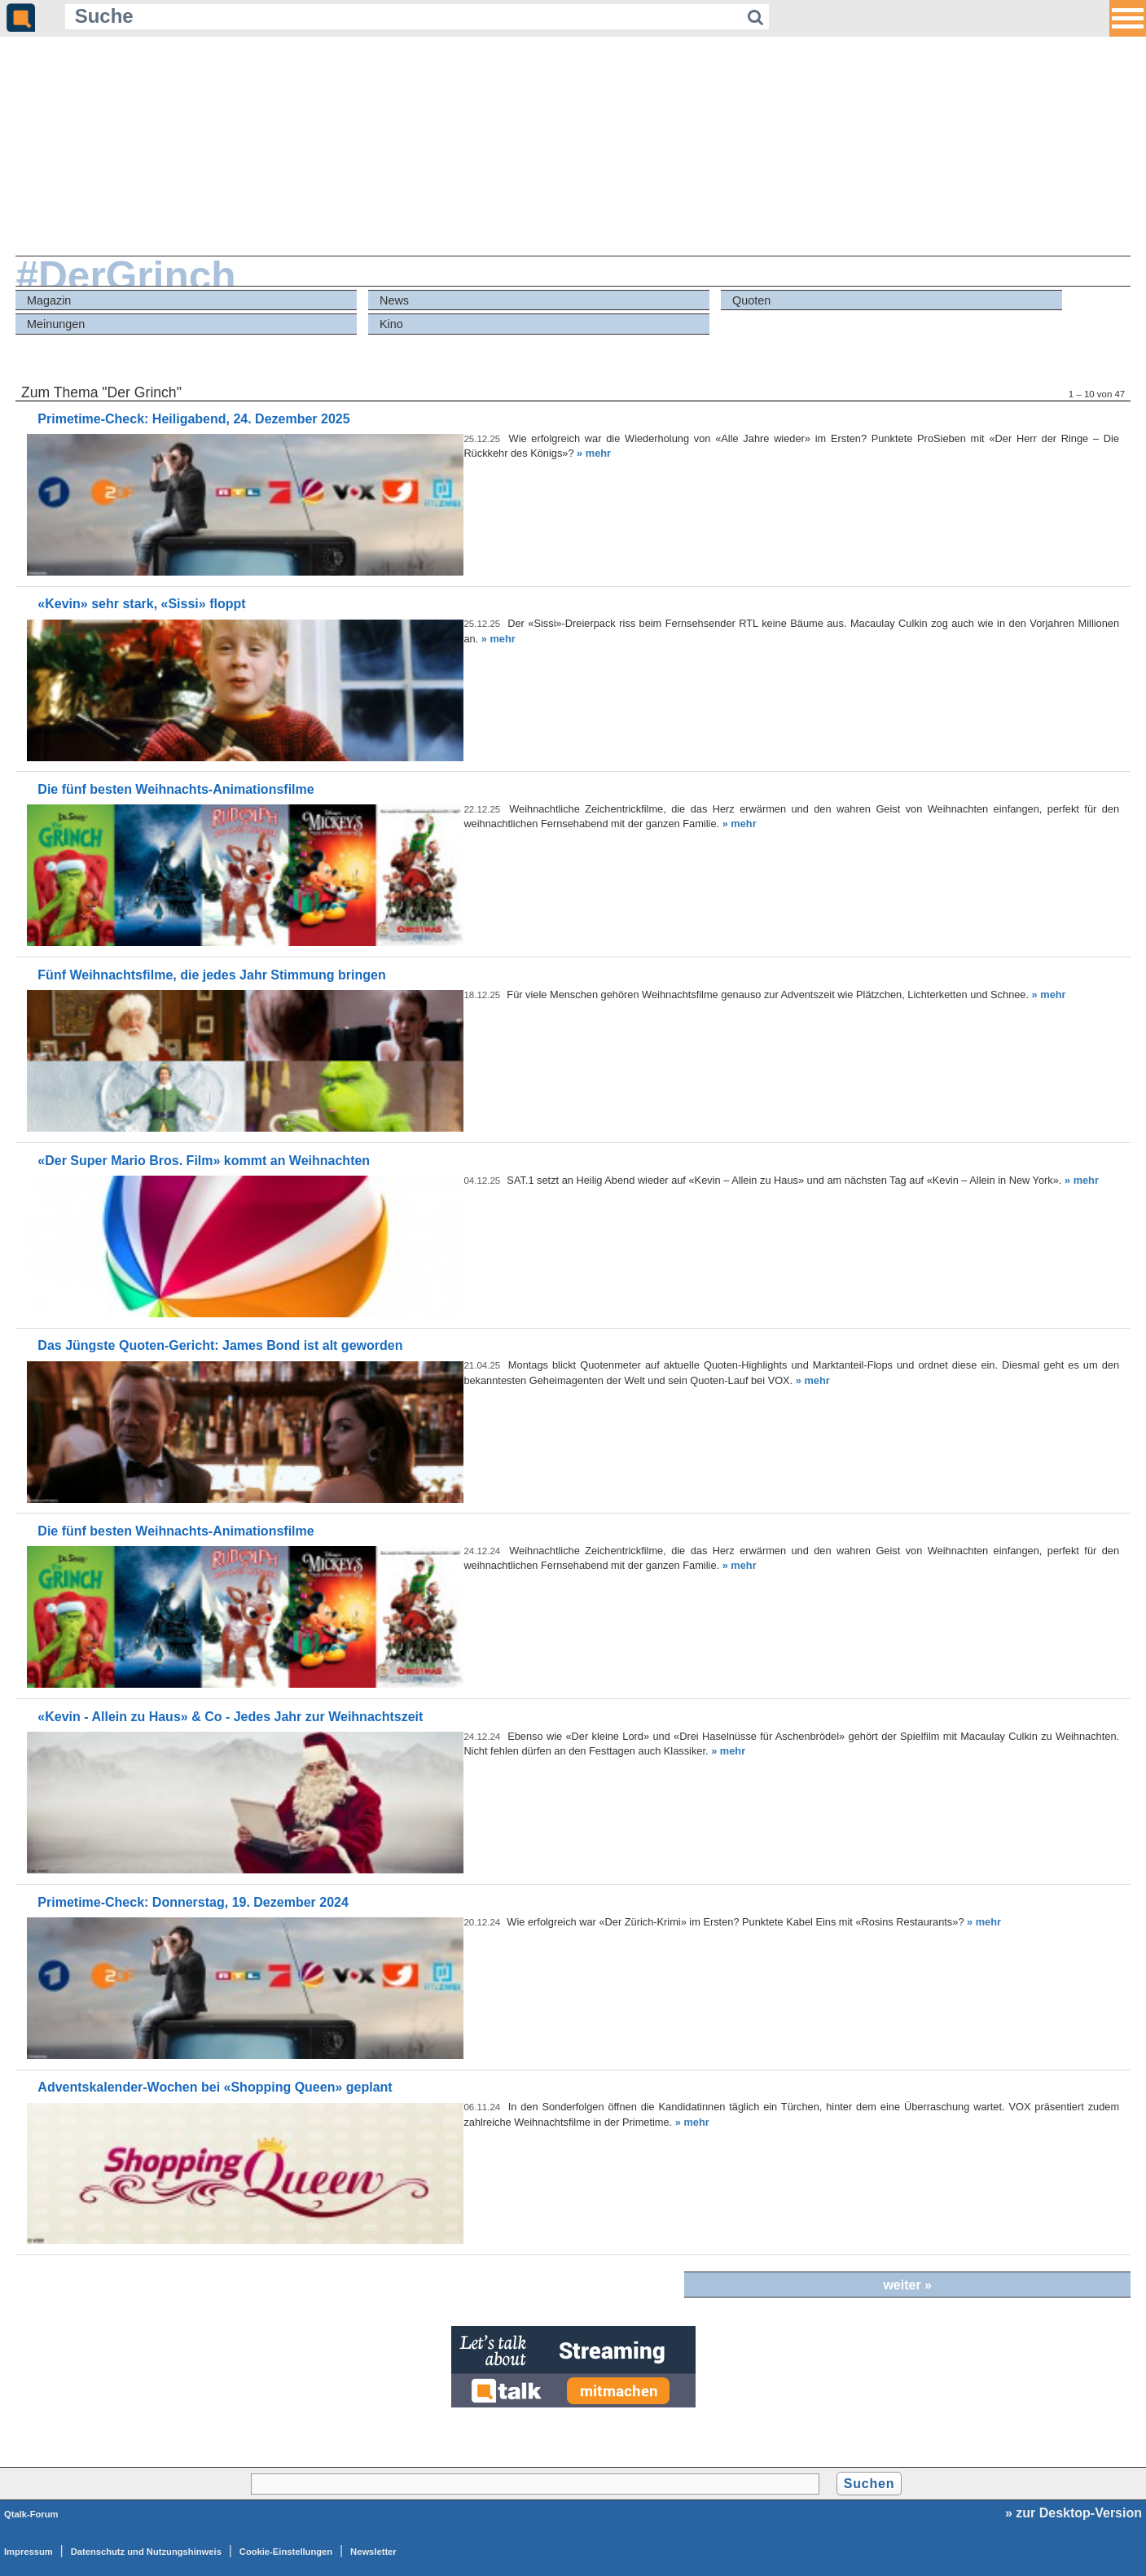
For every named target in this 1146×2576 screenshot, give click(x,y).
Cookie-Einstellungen (285, 2551)
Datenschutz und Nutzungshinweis (146, 2551)
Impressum (28, 2551)
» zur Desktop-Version (1073, 2513)
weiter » (907, 2285)
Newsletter (373, 2551)
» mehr (594, 453)
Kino (391, 324)
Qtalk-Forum (31, 2514)
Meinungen (56, 324)
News (394, 300)
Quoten (751, 300)
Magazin (49, 300)
